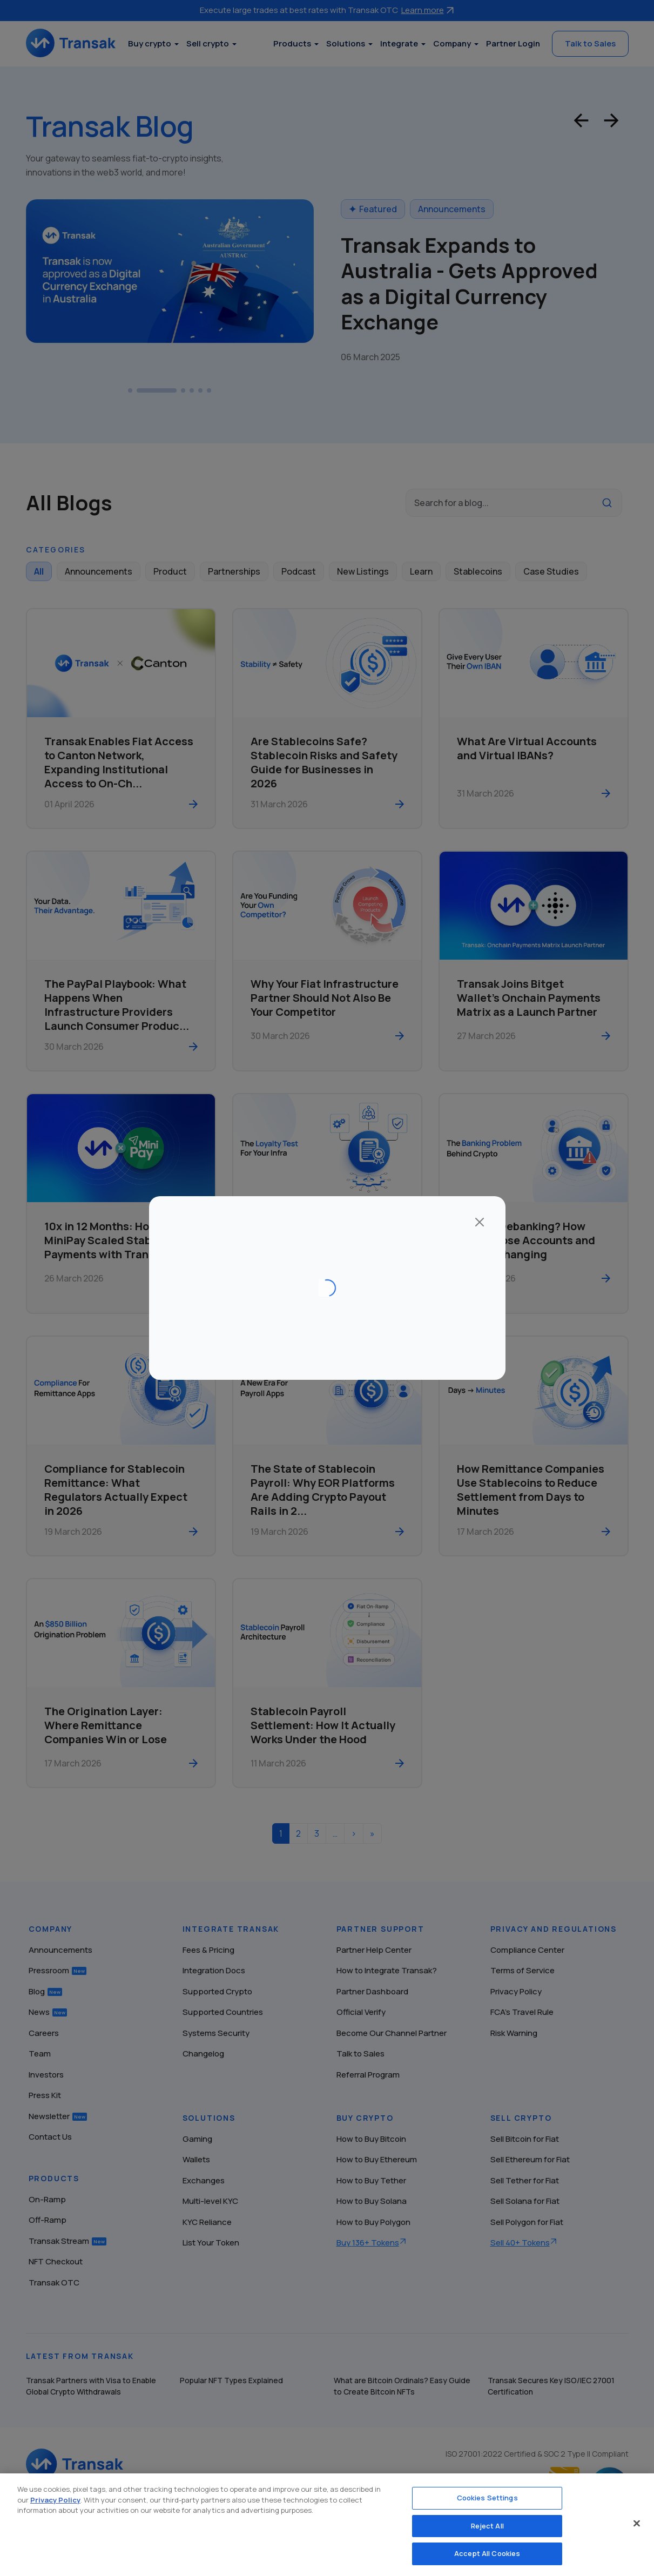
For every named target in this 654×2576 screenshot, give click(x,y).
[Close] (637, 2523)
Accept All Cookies (487, 2553)
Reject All (487, 2526)
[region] (327, 2524)
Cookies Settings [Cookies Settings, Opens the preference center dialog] (487, 2498)
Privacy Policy (55, 2500)
